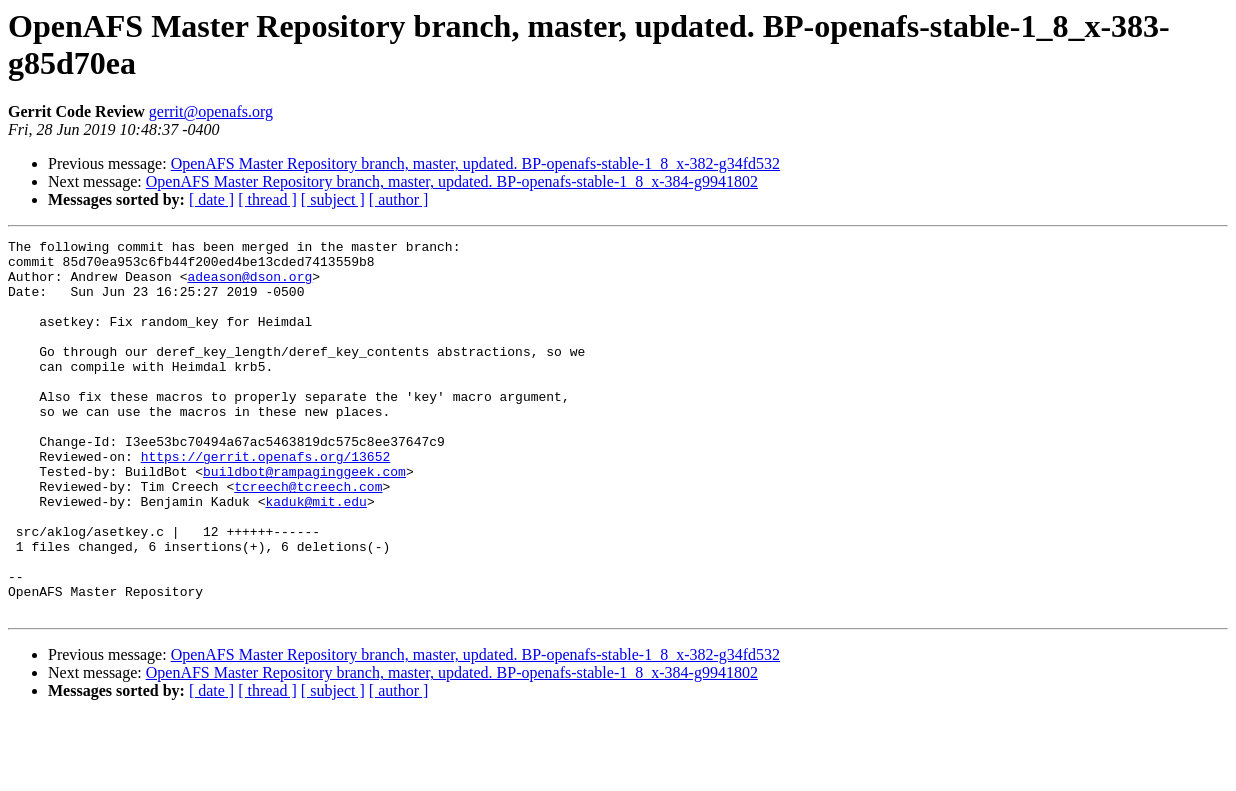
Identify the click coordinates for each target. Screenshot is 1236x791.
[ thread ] (267, 199)
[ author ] (399, 199)
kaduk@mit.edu (315, 555)
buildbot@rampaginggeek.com (304, 519)
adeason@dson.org (249, 285)
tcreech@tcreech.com (308, 537)
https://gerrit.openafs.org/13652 (266, 501)
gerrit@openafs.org (211, 111)
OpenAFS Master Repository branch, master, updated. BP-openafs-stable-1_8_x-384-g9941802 (452, 181)
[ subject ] (333, 199)
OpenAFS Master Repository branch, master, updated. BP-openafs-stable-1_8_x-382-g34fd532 (475, 163)
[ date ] (211, 199)
